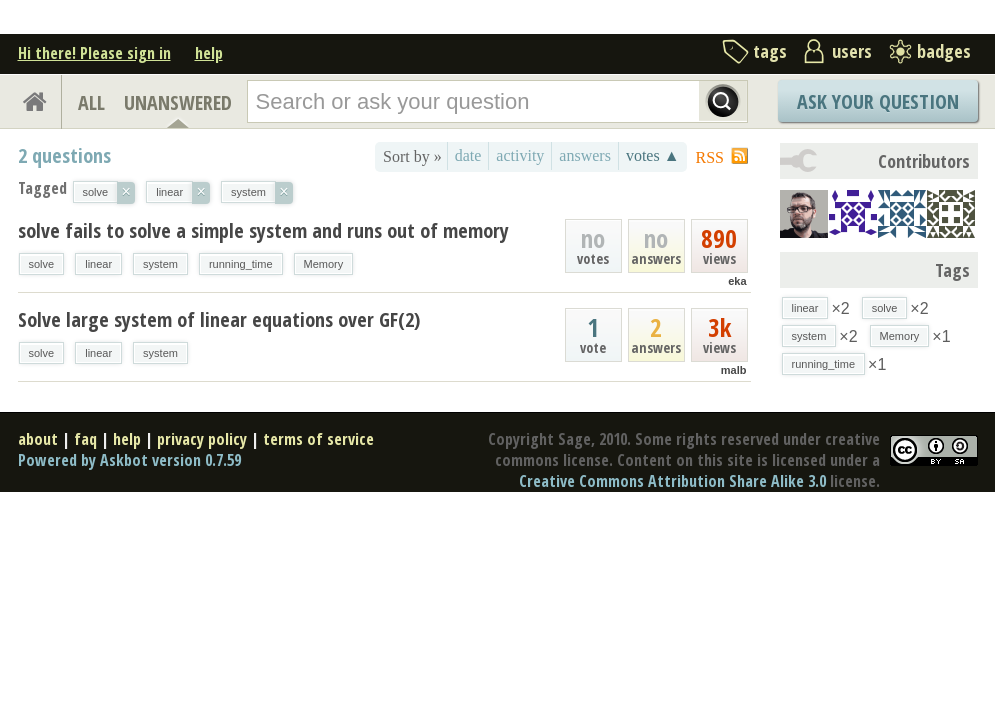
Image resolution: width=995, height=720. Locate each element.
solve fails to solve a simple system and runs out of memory (263, 230)
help (209, 53)
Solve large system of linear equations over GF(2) (219, 319)
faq (85, 439)
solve (42, 264)
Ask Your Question (878, 101)
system (160, 264)
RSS (710, 157)
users (852, 51)
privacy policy (202, 439)
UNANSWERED (178, 102)
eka (737, 281)
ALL (91, 102)
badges (944, 51)
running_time (241, 264)
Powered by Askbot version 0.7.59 (129, 460)
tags (770, 51)
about (38, 439)
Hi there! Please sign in (94, 53)
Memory (324, 264)
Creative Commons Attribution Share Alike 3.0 (672, 481)
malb (734, 370)
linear (98, 264)
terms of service (318, 439)
